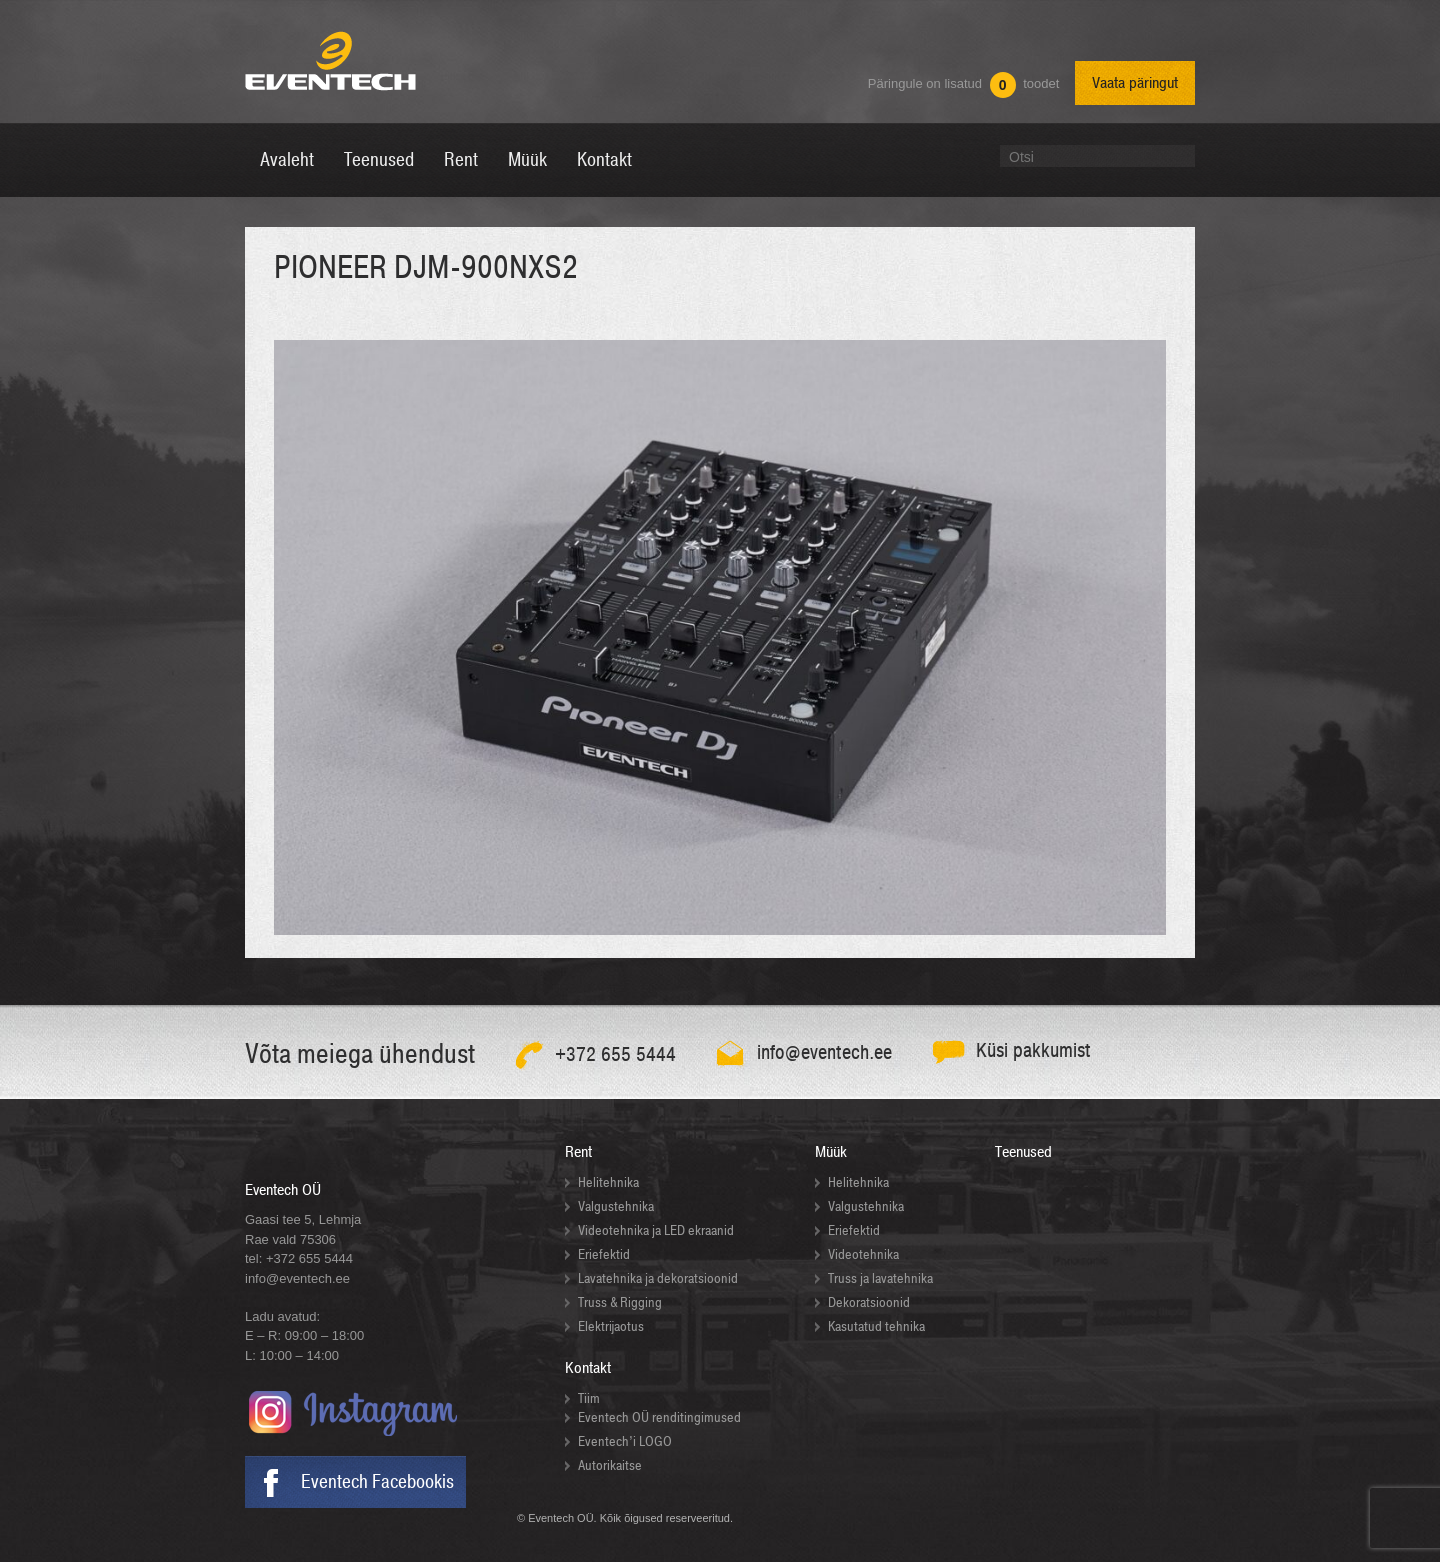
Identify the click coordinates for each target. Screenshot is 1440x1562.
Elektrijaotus (611, 1326)
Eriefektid (604, 1254)
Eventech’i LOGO (625, 1441)
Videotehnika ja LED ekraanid (656, 1230)
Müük (831, 1152)
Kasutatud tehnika (876, 1326)
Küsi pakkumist (1033, 1050)
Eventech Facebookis (377, 1482)
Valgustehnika (616, 1206)
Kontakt (588, 1368)
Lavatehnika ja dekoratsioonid (658, 1278)
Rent (578, 1152)
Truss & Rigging (620, 1302)
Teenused (1023, 1152)
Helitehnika (608, 1182)
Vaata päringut (1135, 83)
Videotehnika (863, 1254)
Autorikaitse (610, 1465)
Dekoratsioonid (869, 1302)
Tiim (589, 1398)
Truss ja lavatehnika (880, 1278)
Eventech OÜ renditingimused (659, 1417)
